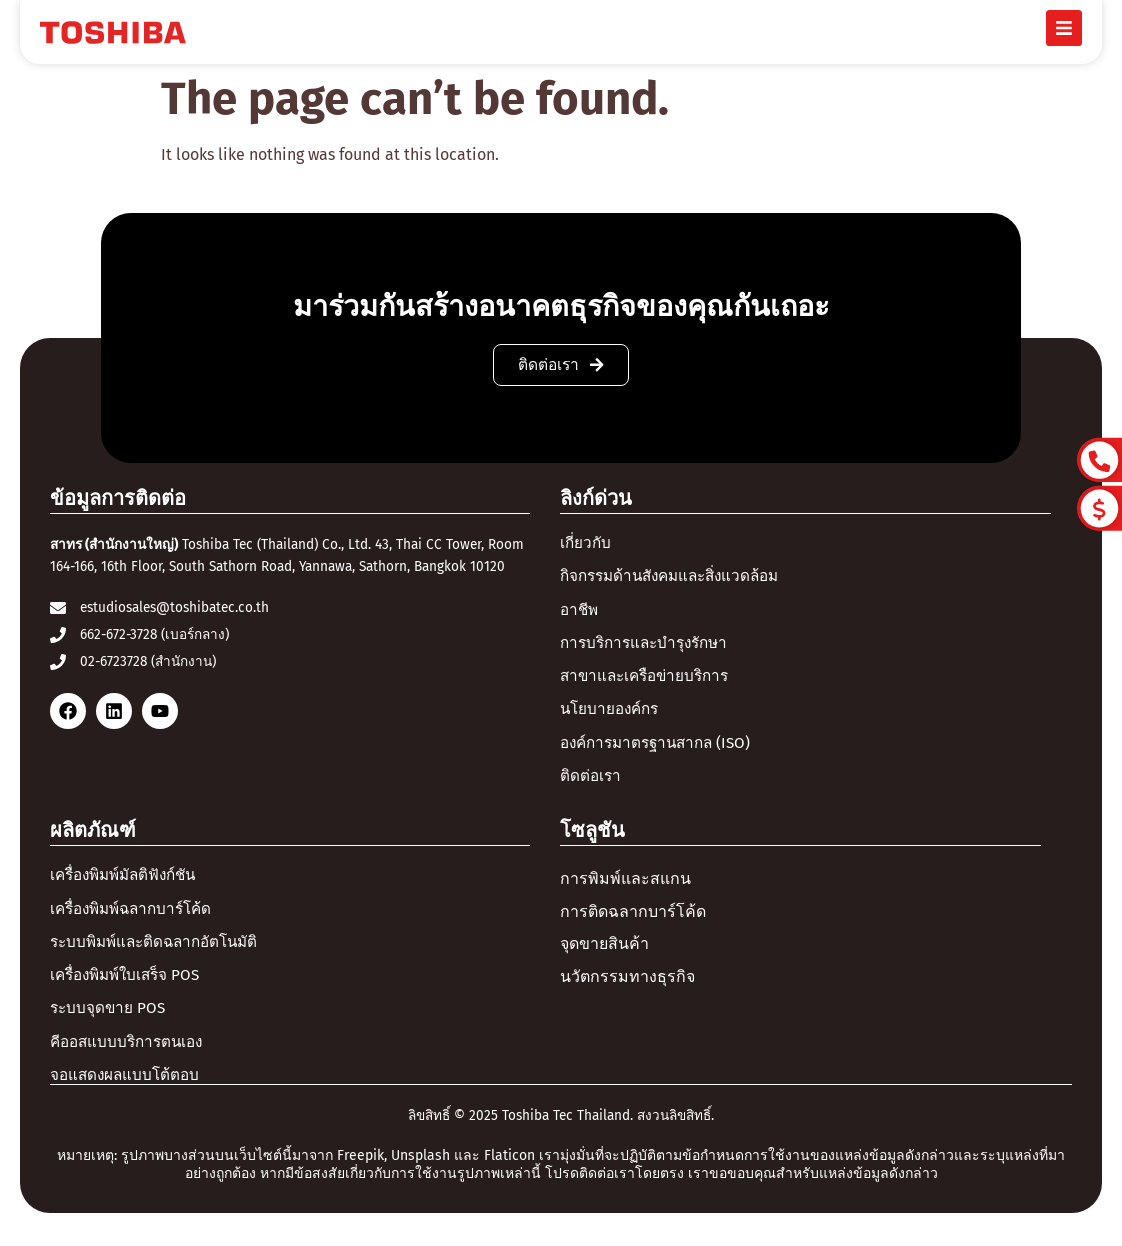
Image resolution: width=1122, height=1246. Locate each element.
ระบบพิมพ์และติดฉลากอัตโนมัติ (160, 951)
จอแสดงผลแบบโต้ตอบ (127, 1088)
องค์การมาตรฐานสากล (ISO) (661, 748)
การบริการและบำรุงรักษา (649, 645)
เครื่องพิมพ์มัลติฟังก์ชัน (129, 882)
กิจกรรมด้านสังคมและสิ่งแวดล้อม (677, 577)
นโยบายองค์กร (612, 714)
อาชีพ (580, 611)
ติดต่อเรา (591, 782)
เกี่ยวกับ (586, 543)
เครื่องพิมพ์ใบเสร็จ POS (130, 985)
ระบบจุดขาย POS (109, 1019)
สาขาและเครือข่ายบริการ (649, 680)
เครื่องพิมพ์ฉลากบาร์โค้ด (137, 917)
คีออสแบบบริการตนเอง (131, 1053)
